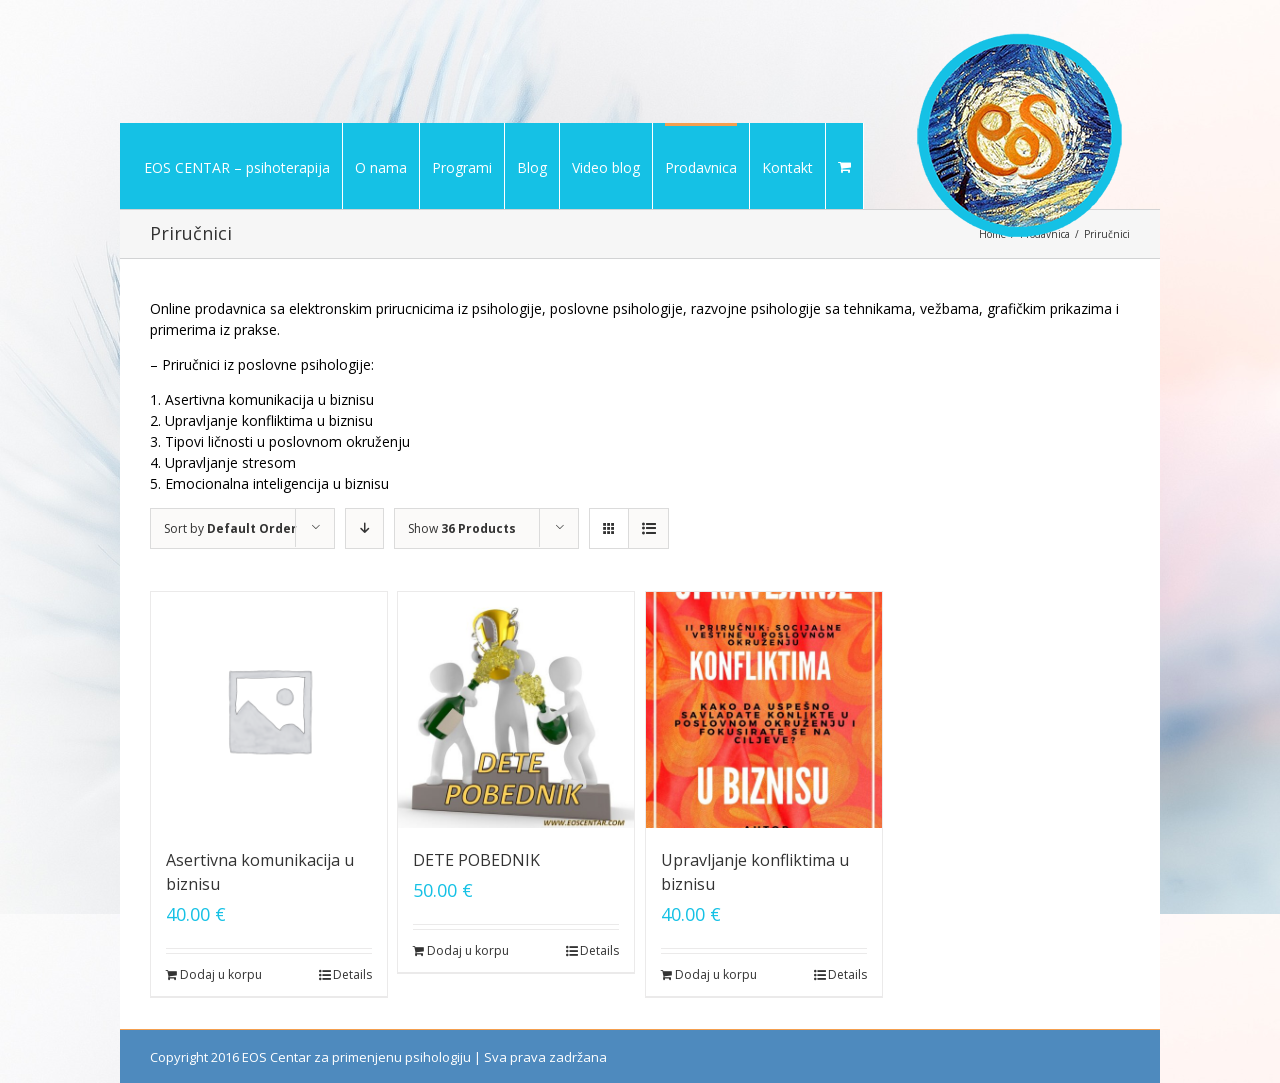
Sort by (230, 528)
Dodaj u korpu (221, 974)
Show (462, 528)
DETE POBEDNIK (476, 860)
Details (352, 974)
